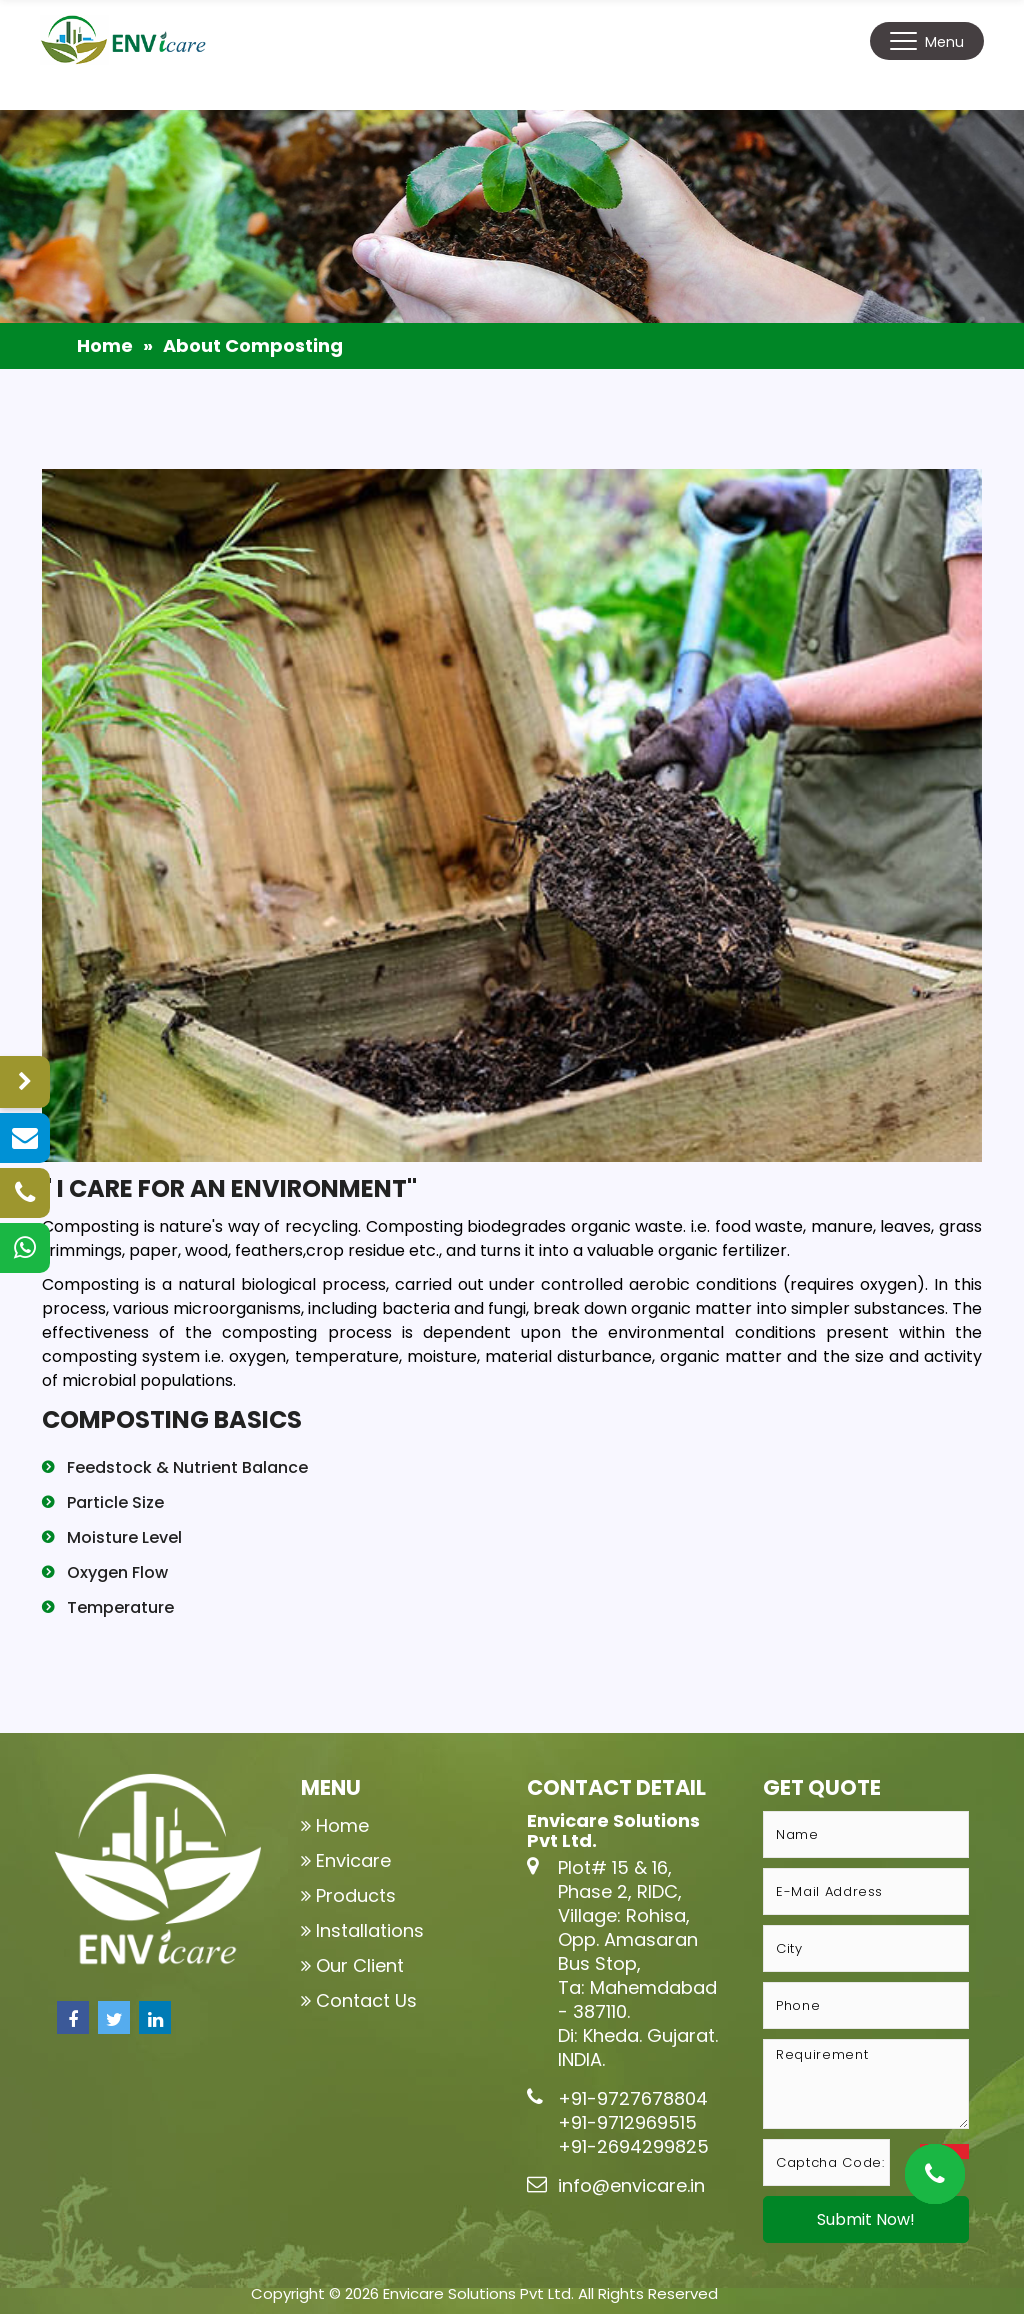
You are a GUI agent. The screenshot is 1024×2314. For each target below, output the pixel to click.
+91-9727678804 (633, 2098)
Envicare (353, 1860)
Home (105, 345)
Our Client (360, 1965)
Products (356, 1895)
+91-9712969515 (627, 2122)
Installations (370, 1930)
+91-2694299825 (633, 2146)
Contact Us (366, 2000)
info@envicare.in (631, 2185)
